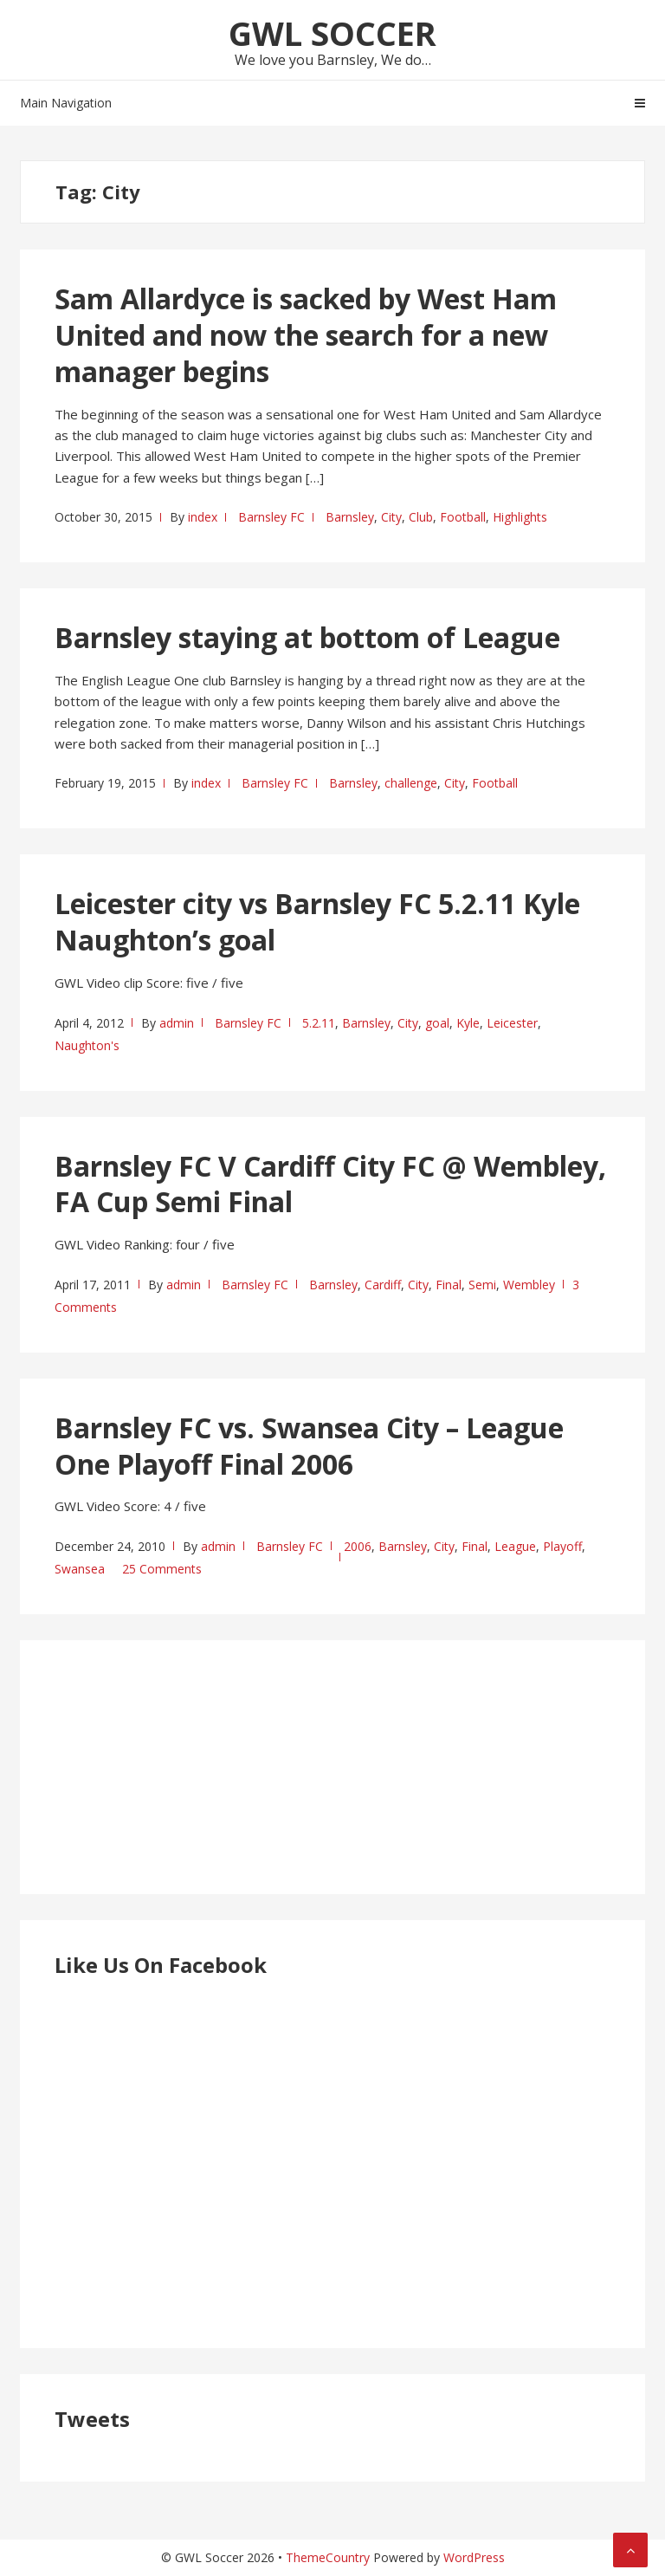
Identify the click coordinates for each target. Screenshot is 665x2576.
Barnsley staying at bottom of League (307, 637)
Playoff (562, 1546)
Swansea (80, 1569)
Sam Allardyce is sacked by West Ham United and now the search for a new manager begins (306, 335)
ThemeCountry (328, 2557)
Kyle (468, 1023)
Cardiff (383, 1284)
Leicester (512, 1023)
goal (437, 1023)
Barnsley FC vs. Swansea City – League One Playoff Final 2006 (309, 1446)
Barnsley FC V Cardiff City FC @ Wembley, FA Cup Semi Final (330, 1184)
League (515, 1546)
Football (463, 517)
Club (421, 517)
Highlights (520, 517)
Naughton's (87, 1045)
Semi (482, 1284)
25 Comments (162, 1569)
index (202, 517)
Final (449, 1284)
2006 (357, 1546)
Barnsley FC (271, 517)
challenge (410, 783)
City (391, 517)
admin (176, 1023)
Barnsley (350, 517)
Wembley (529, 1284)
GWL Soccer (332, 32)
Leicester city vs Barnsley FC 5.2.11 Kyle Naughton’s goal (317, 921)
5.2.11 (318, 1023)
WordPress (474, 2557)
